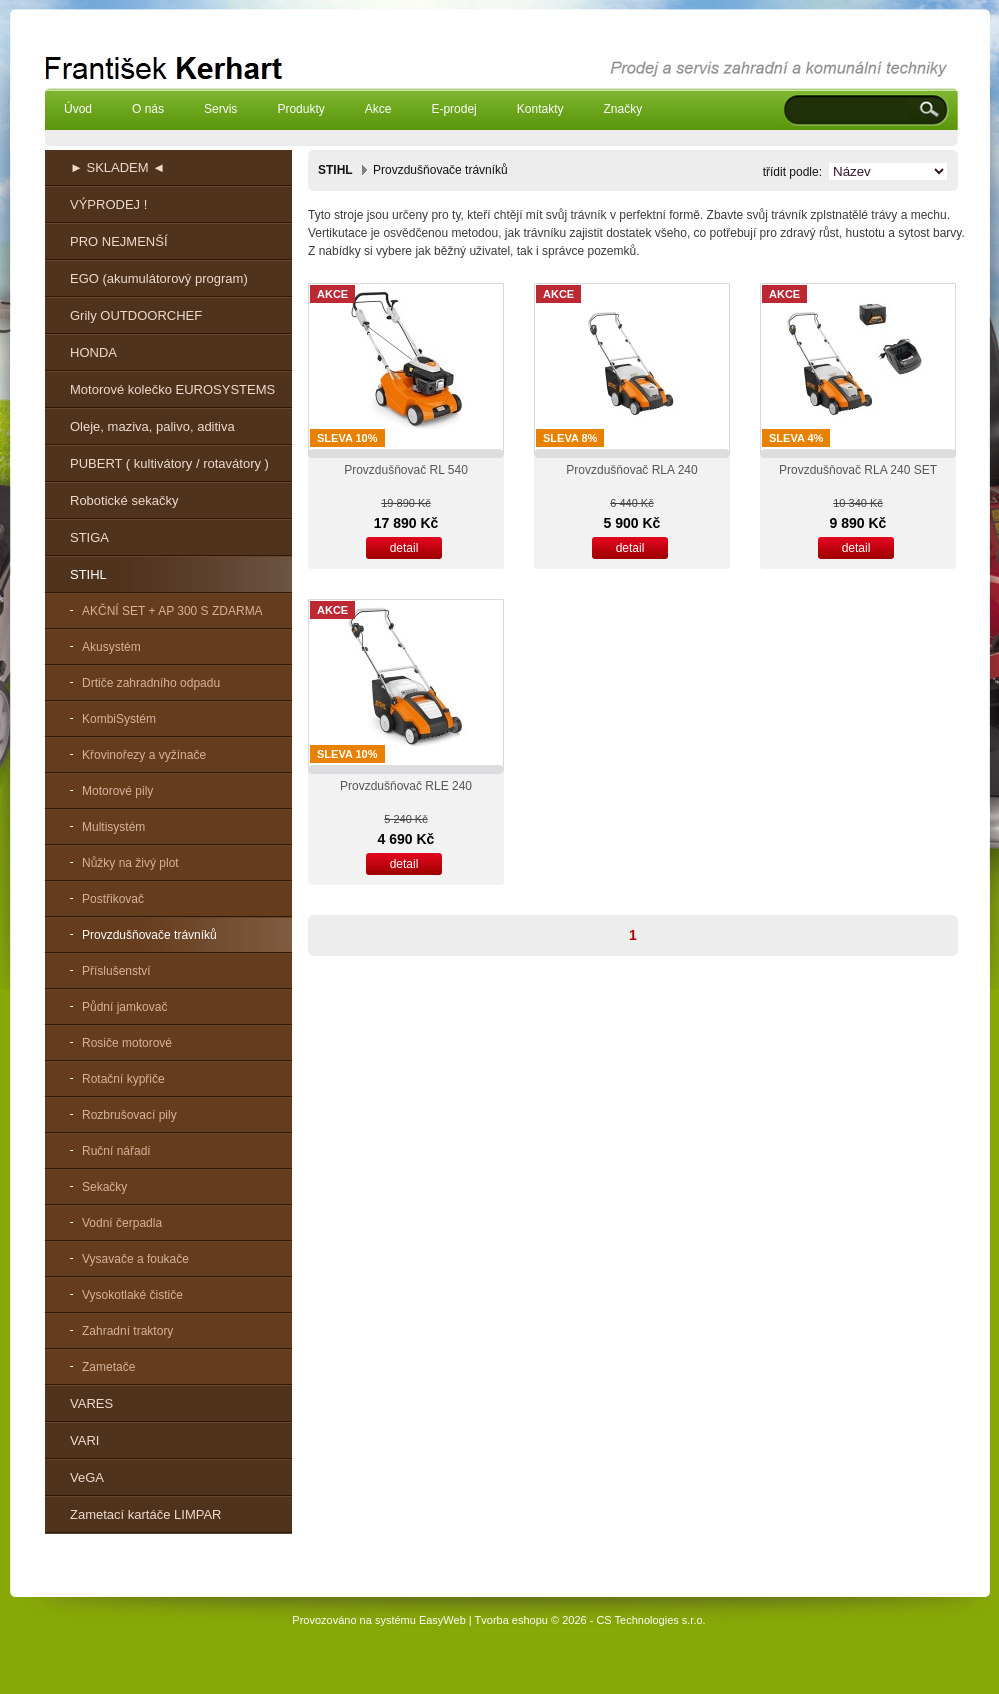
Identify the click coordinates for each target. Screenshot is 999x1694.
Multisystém (113, 827)
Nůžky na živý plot (130, 863)
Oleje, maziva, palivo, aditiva (152, 426)
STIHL (88, 574)
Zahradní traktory (127, 1331)
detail (404, 548)
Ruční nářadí (116, 1151)
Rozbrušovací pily (129, 1115)
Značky (622, 109)
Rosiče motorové (127, 1043)
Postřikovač (113, 899)
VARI (84, 1440)
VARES (91, 1403)
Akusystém (111, 647)
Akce (378, 109)
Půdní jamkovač (124, 1007)
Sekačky (104, 1187)
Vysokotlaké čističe (132, 1295)
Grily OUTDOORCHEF (136, 315)
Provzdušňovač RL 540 (406, 470)
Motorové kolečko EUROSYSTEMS (172, 389)
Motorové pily (117, 791)
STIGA (89, 537)
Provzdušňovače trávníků (149, 935)
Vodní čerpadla (122, 1223)
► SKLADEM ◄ (117, 167)
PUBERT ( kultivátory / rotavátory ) (169, 463)
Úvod (78, 109)
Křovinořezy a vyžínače (144, 755)
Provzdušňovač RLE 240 (406, 786)
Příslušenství (116, 971)
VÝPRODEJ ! (108, 204)
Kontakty (540, 109)
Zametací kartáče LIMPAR (145, 1514)
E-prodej (453, 109)
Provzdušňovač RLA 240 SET (858, 470)
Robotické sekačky (124, 500)
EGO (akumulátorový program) (159, 278)
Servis (220, 109)
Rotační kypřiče (123, 1079)
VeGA (87, 1477)
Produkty (300, 109)
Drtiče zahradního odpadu (151, 683)
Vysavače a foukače (135, 1259)
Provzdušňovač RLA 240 (631, 470)
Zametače (108, 1367)
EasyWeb (442, 1620)
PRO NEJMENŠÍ (119, 241)
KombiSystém (119, 719)
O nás (148, 109)
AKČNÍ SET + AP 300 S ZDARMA (172, 611)
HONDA (93, 352)
